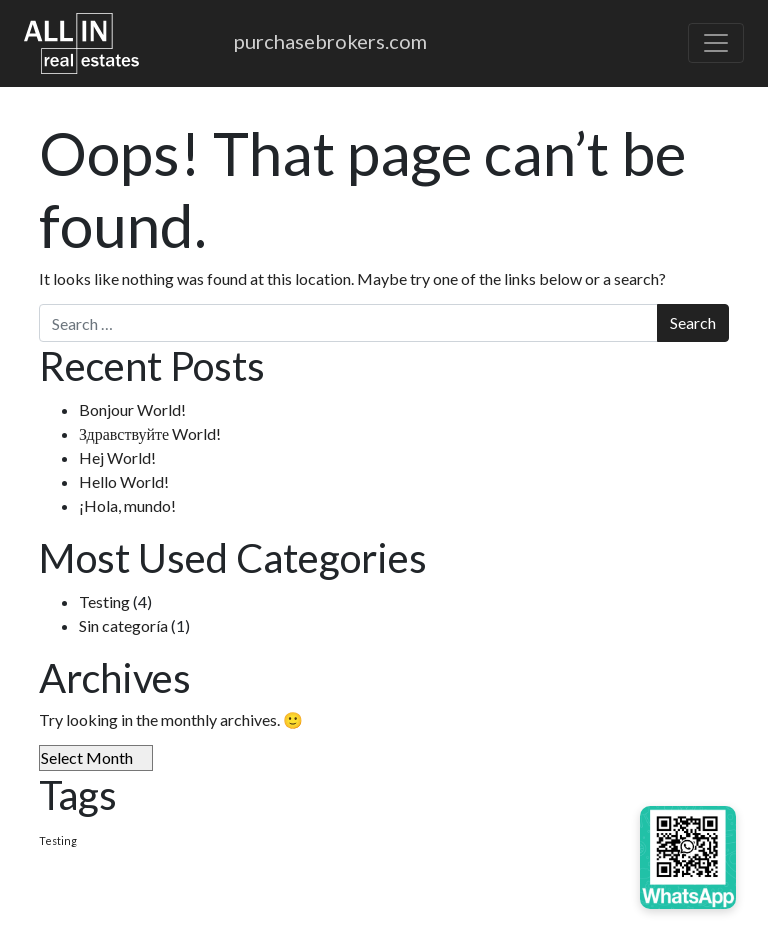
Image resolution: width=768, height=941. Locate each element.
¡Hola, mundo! (127, 505)
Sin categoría (123, 625)
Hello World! (124, 481)
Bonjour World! (132, 409)
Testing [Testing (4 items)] (58, 840)
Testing (104, 601)
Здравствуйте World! (150, 433)
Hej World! (117, 457)
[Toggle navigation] (716, 43)
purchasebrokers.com (330, 41)
